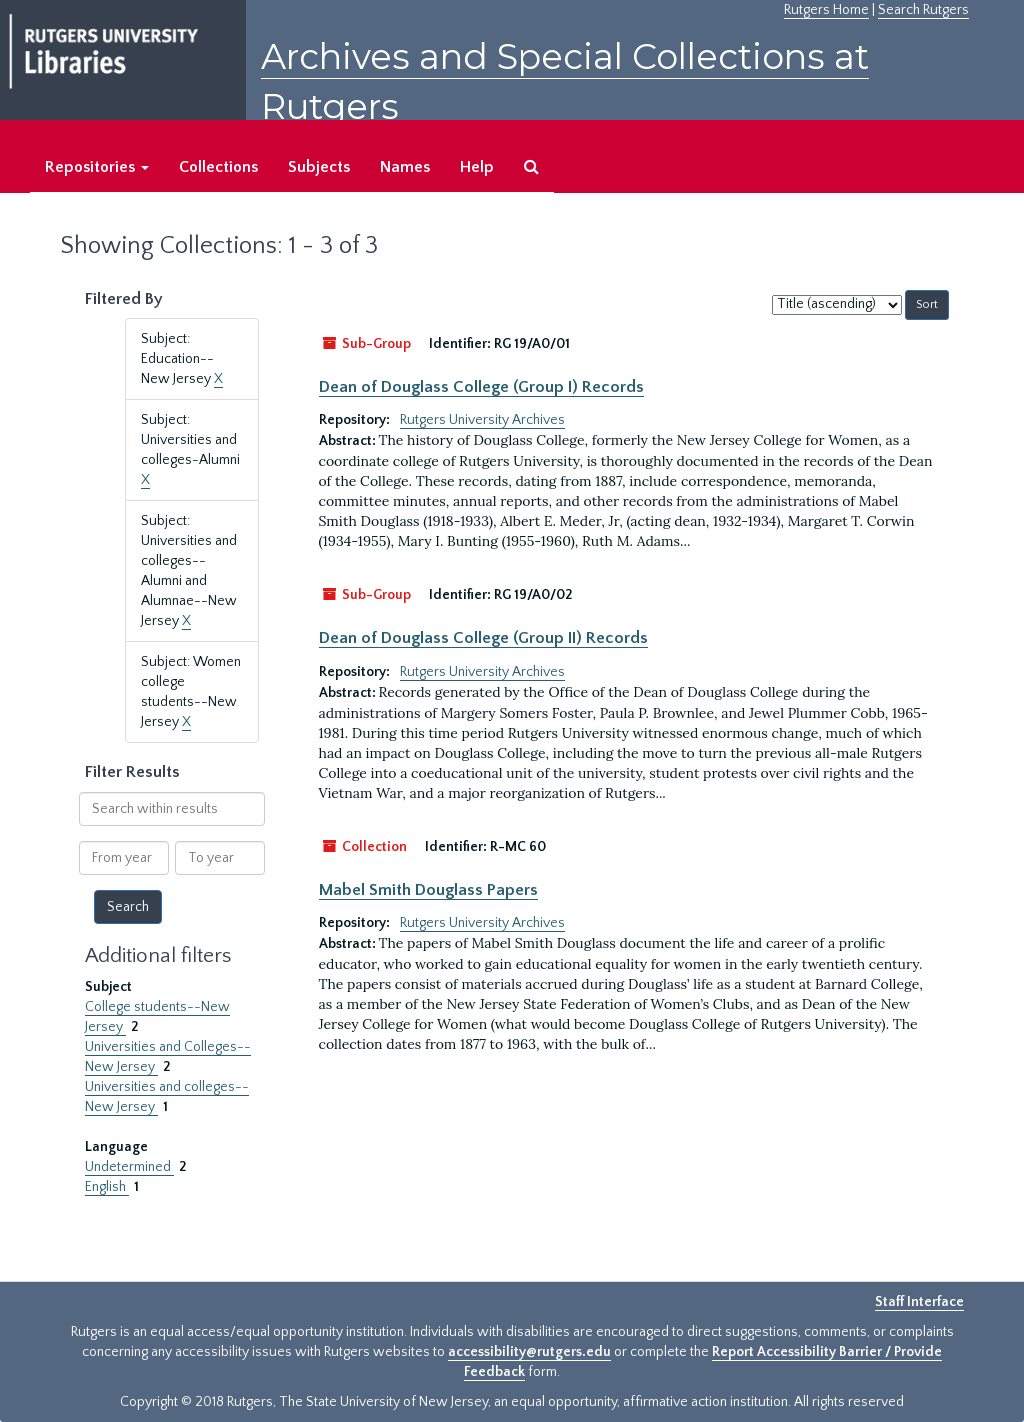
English (107, 1187)
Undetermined (129, 1167)
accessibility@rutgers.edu (529, 1352)
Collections (218, 167)
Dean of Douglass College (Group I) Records (481, 387)
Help (477, 167)
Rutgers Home (826, 10)
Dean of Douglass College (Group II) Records (483, 638)
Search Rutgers (923, 10)
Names (405, 167)
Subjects (319, 167)
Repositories (97, 167)
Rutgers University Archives (482, 420)
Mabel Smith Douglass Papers (428, 890)
